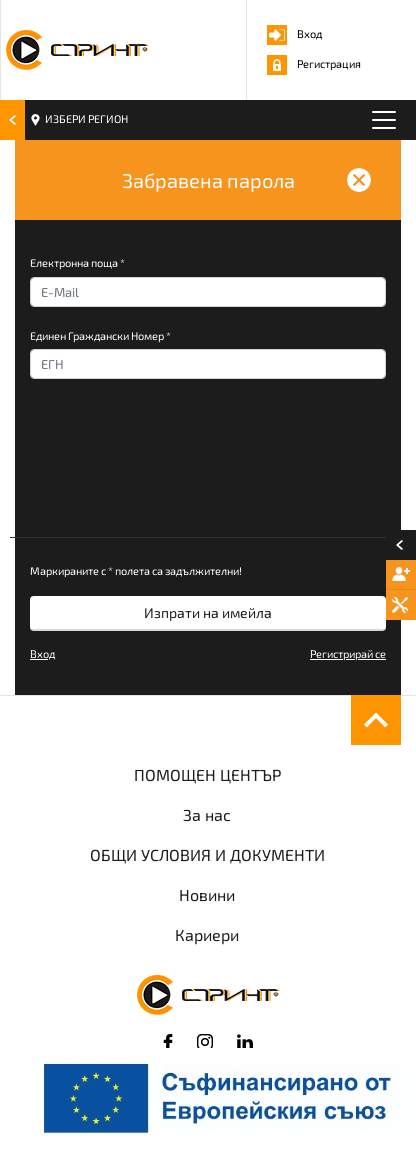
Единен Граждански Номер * (100, 335)
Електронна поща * (77, 262)
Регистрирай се (348, 653)
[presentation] (182, 473)
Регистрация (314, 63)
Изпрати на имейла (208, 612)
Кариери (207, 934)
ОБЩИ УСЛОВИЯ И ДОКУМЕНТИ (207, 854)
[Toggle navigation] (384, 120)
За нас (207, 814)
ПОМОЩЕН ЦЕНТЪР (207, 774)
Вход (294, 33)
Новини (207, 894)
